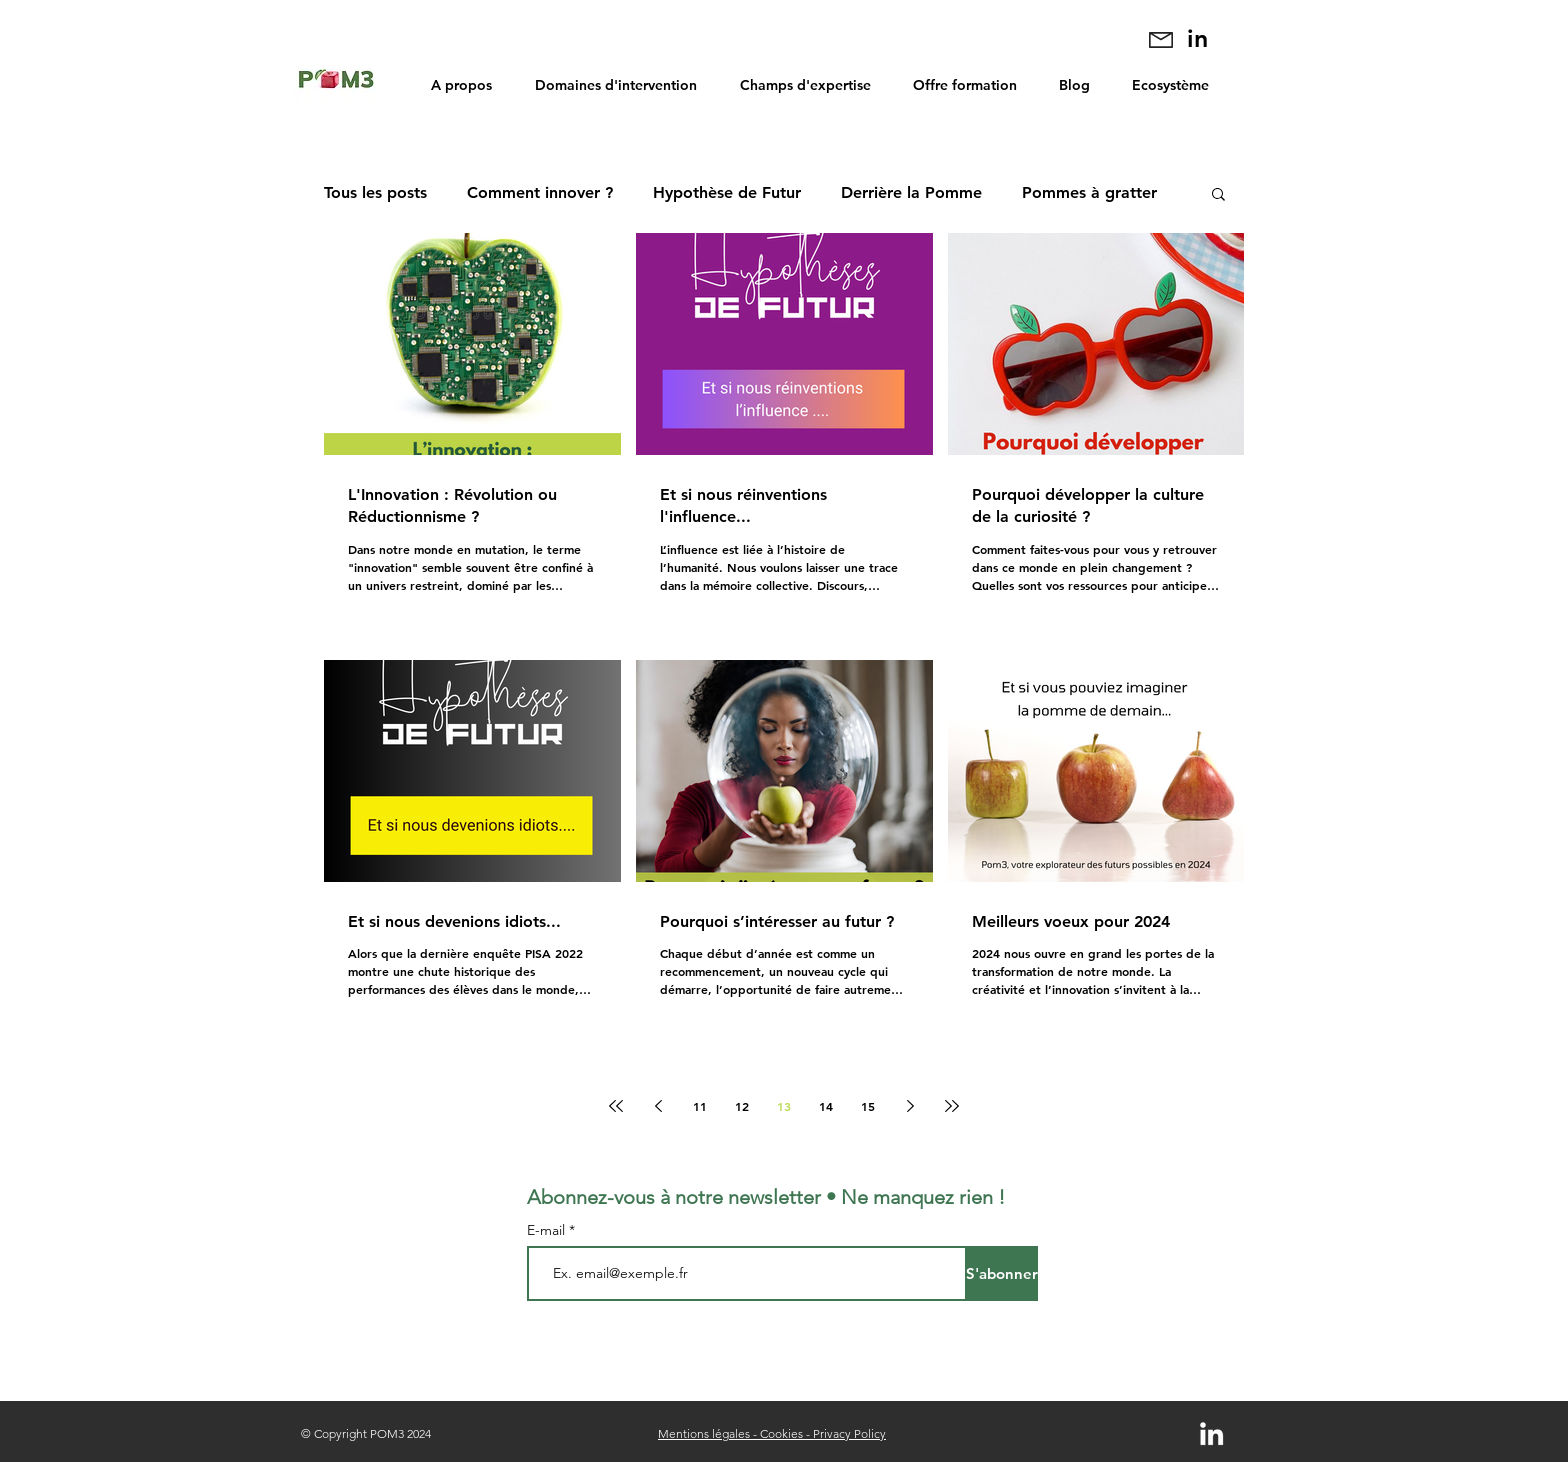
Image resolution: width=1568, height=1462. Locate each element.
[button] (1218, 195)
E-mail (548, 1230)
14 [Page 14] (826, 1106)
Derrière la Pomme (911, 192)
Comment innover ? (540, 192)
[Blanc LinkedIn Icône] (1211, 1433)
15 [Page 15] (868, 1106)
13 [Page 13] (784, 1106)
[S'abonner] (1001, 1273)
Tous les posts (375, 192)
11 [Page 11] (700, 1106)
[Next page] (910, 1106)
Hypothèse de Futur (727, 192)
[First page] (616, 1106)
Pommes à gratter (1089, 192)
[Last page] (952, 1106)
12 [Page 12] (742, 1106)
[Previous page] (658, 1106)
